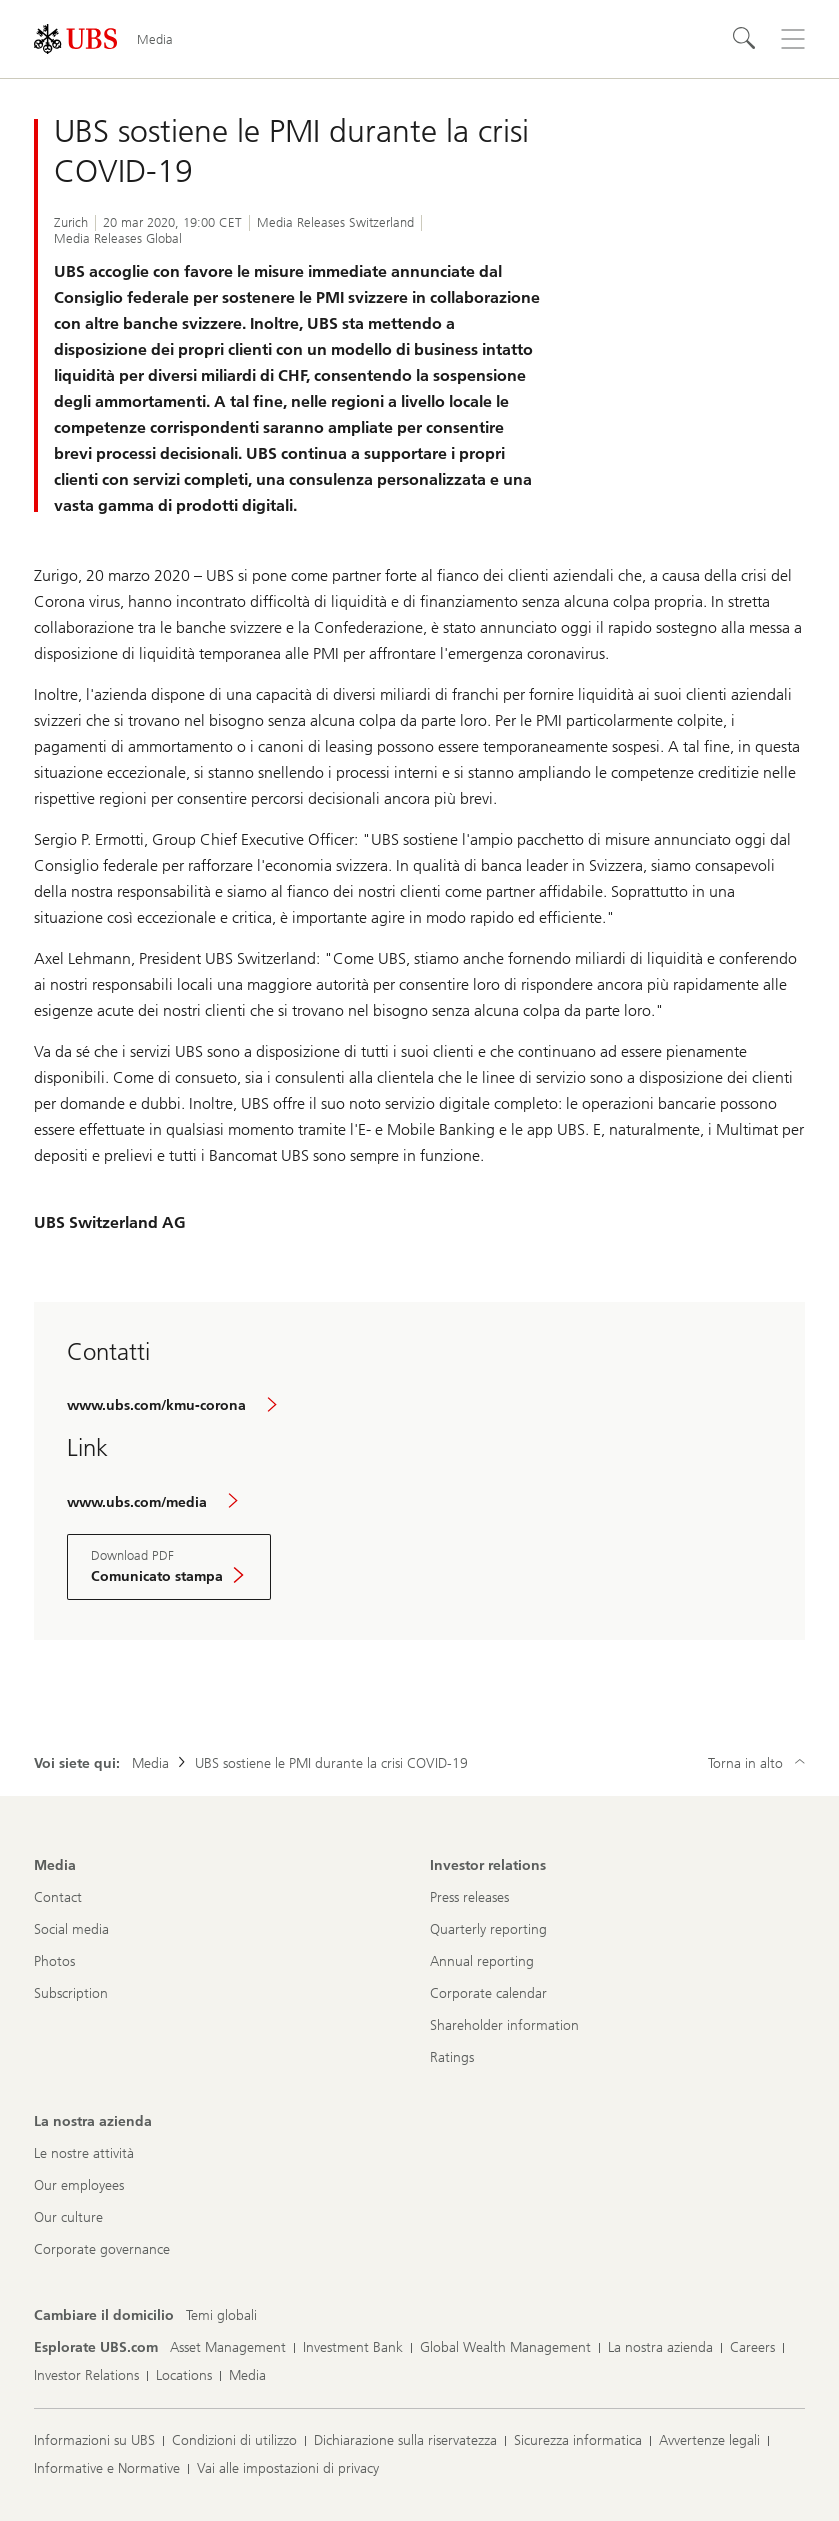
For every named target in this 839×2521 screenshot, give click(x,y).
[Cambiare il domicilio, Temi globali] (221, 2316)
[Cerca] (745, 39)
